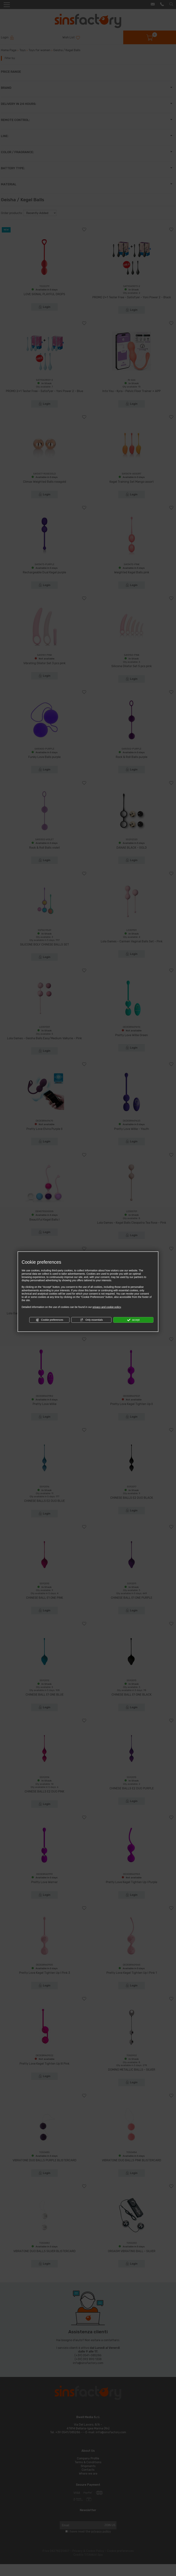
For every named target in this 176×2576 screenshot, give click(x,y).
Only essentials (91, 1320)
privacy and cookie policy (107, 1306)
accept (133, 1320)
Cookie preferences (49, 1320)
